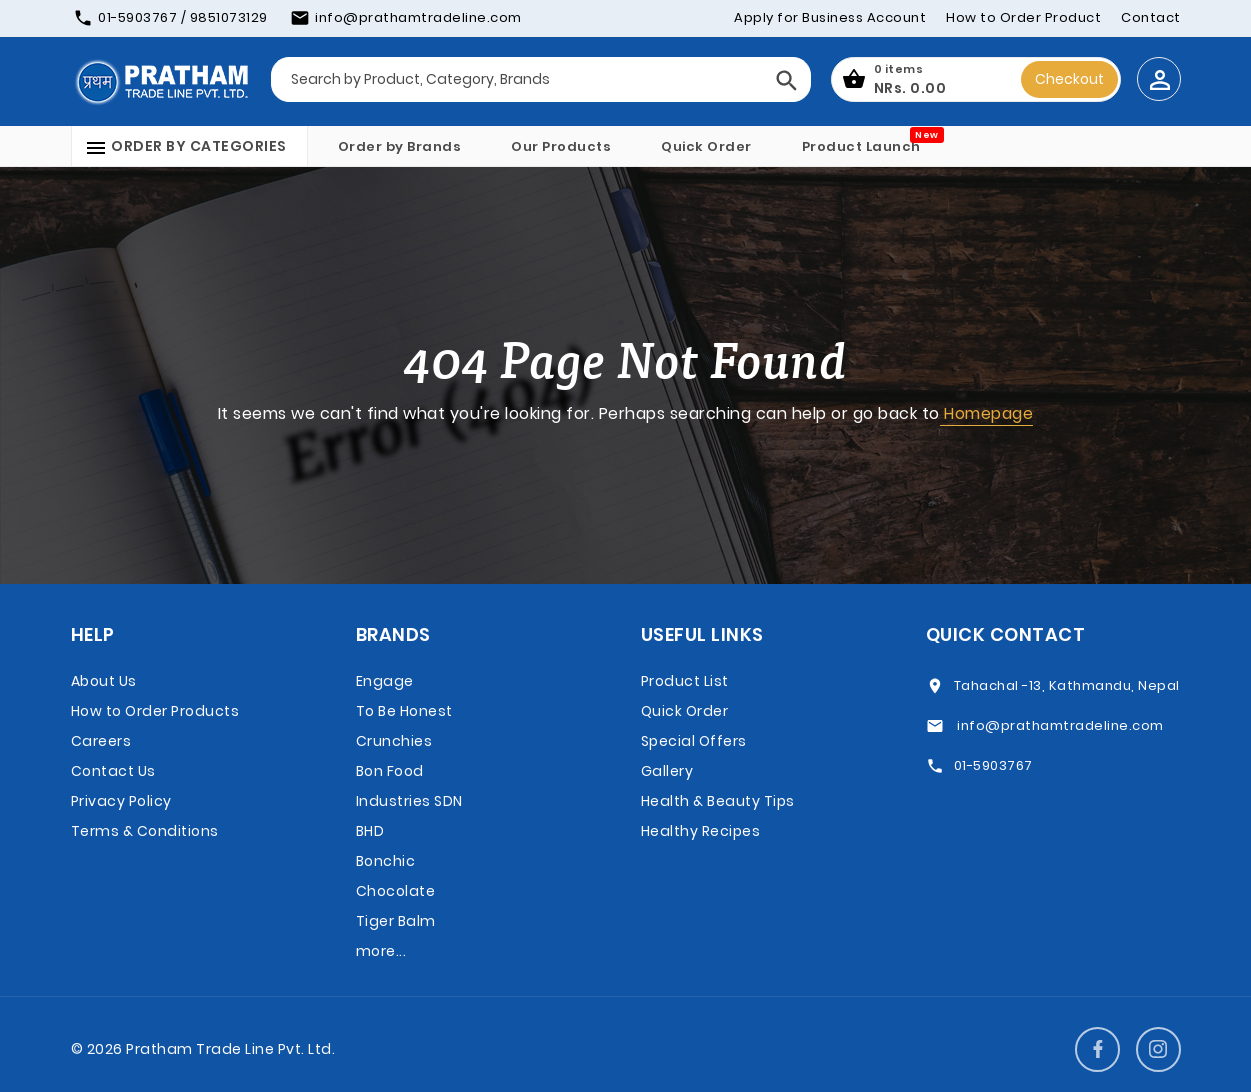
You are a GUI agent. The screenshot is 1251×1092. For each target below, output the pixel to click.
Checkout (1069, 79)
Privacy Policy (121, 801)
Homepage (987, 413)
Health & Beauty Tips (718, 801)
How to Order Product (1023, 17)
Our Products (561, 146)
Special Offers (694, 741)
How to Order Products (155, 711)
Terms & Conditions (145, 831)
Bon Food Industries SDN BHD (409, 801)
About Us (104, 681)
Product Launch (861, 146)
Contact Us (113, 771)
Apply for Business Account (830, 17)
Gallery (667, 771)
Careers (101, 741)
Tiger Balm (396, 921)
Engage (385, 681)
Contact (1151, 17)
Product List (685, 681)
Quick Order (706, 146)
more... (381, 951)
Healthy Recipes (701, 831)
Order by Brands (400, 146)
